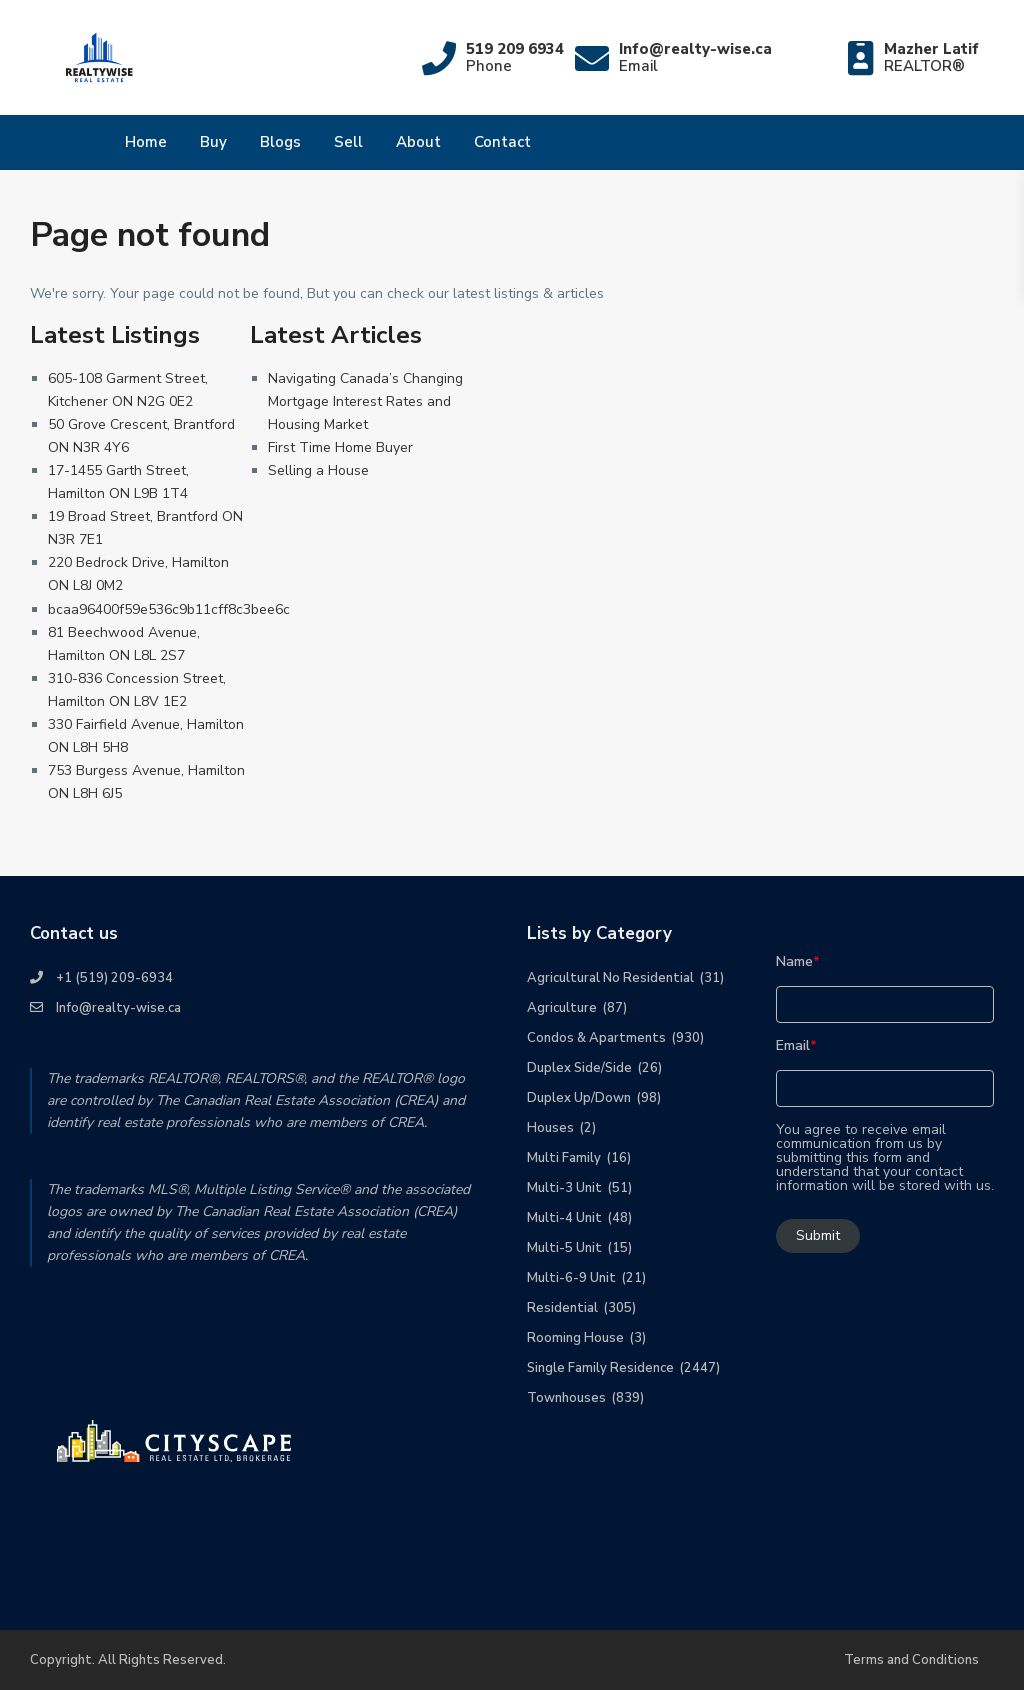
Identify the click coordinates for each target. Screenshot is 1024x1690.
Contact (502, 142)
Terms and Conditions (911, 1660)
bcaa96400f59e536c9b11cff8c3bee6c (169, 609)
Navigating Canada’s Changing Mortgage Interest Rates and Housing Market (365, 401)
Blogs (280, 142)
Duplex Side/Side (579, 1068)
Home (146, 142)
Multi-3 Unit (564, 1188)
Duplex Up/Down (579, 1098)
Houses (550, 1128)
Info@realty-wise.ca (118, 1008)
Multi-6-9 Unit (571, 1278)
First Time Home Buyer (340, 447)
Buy (213, 142)
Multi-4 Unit (564, 1218)
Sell (348, 142)
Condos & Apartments (596, 1038)
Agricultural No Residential (610, 978)
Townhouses (566, 1398)
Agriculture (562, 1008)
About (418, 142)
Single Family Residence (600, 1368)
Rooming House (575, 1338)
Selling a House (318, 470)
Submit (818, 1235)
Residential (562, 1308)
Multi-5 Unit (564, 1248)
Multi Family (564, 1158)
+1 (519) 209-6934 (114, 978)
